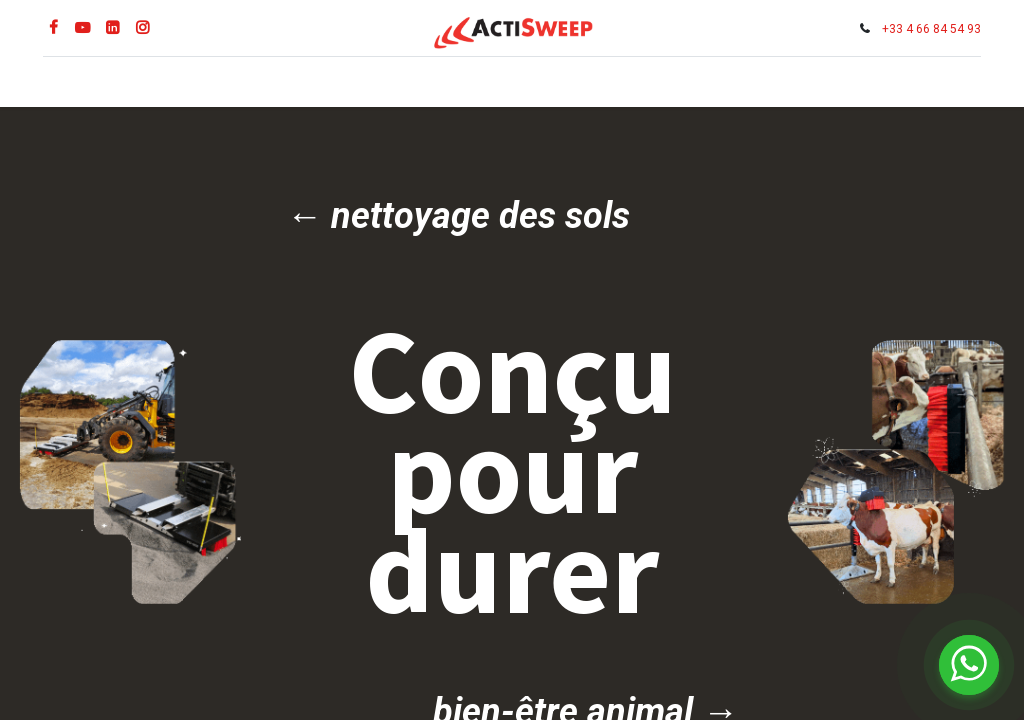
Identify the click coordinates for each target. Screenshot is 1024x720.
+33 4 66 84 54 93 (927, 29)
